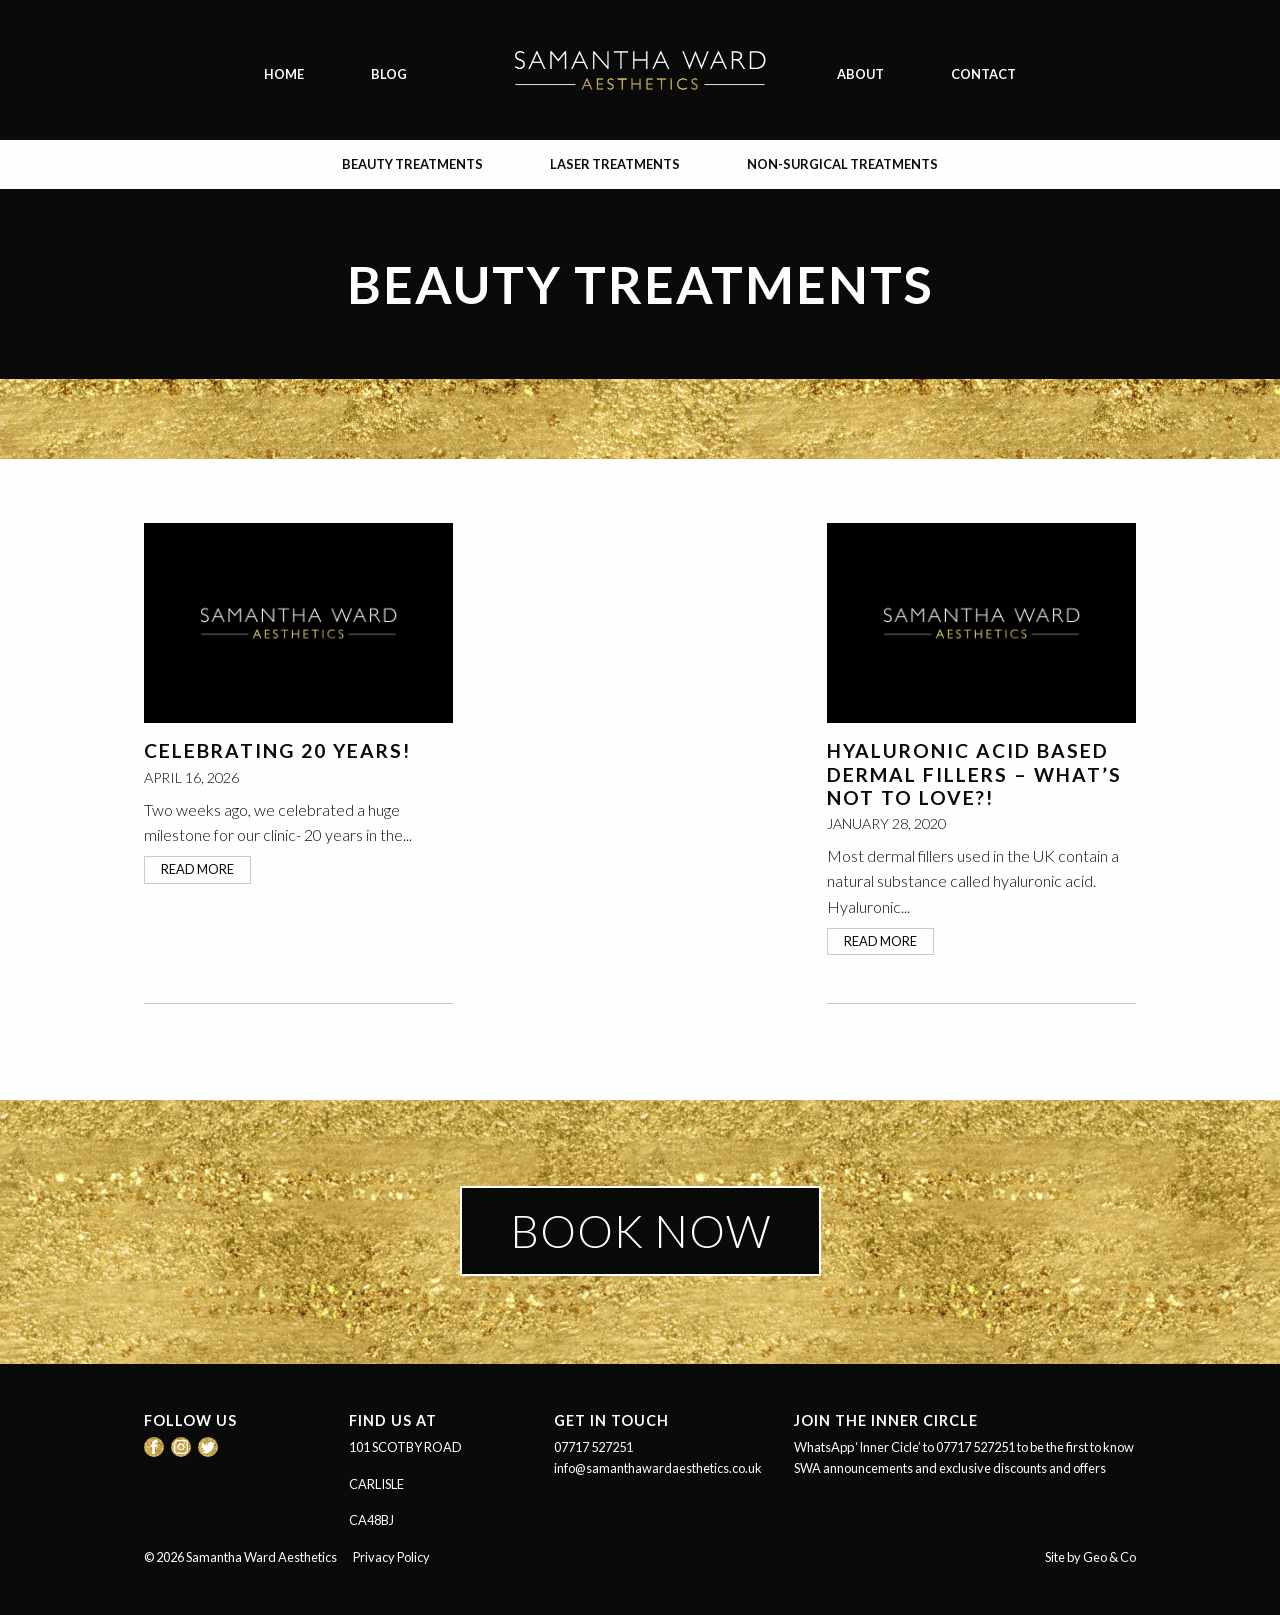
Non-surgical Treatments (842, 164)
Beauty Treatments (412, 164)
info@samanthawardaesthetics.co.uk (658, 1468)
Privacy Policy (391, 1557)
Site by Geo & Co (1090, 1557)
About (860, 74)
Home (284, 74)
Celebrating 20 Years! (277, 750)
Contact (983, 74)
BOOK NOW (640, 1231)
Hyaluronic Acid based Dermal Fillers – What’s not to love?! (974, 773)
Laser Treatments (615, 164)
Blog (389, 74)
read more (197, 869)
